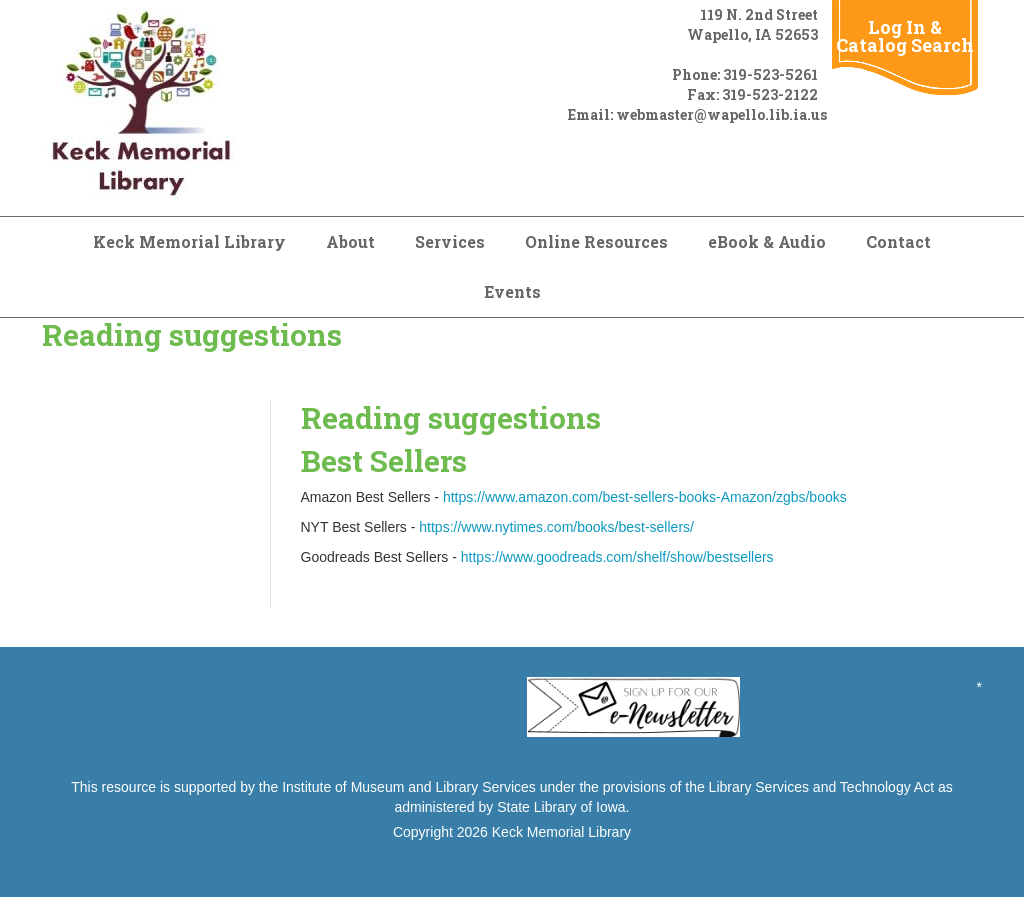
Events (512, 291)
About (350, 241)
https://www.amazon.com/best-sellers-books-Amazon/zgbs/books (645, 497)
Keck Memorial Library (189, 241)
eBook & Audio (767, 241)
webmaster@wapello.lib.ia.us (721, 114)
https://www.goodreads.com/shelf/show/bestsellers (617, 557)
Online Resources (596, 241)
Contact (898, 241)
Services (450, 241)
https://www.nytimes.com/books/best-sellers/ (556, 527)
